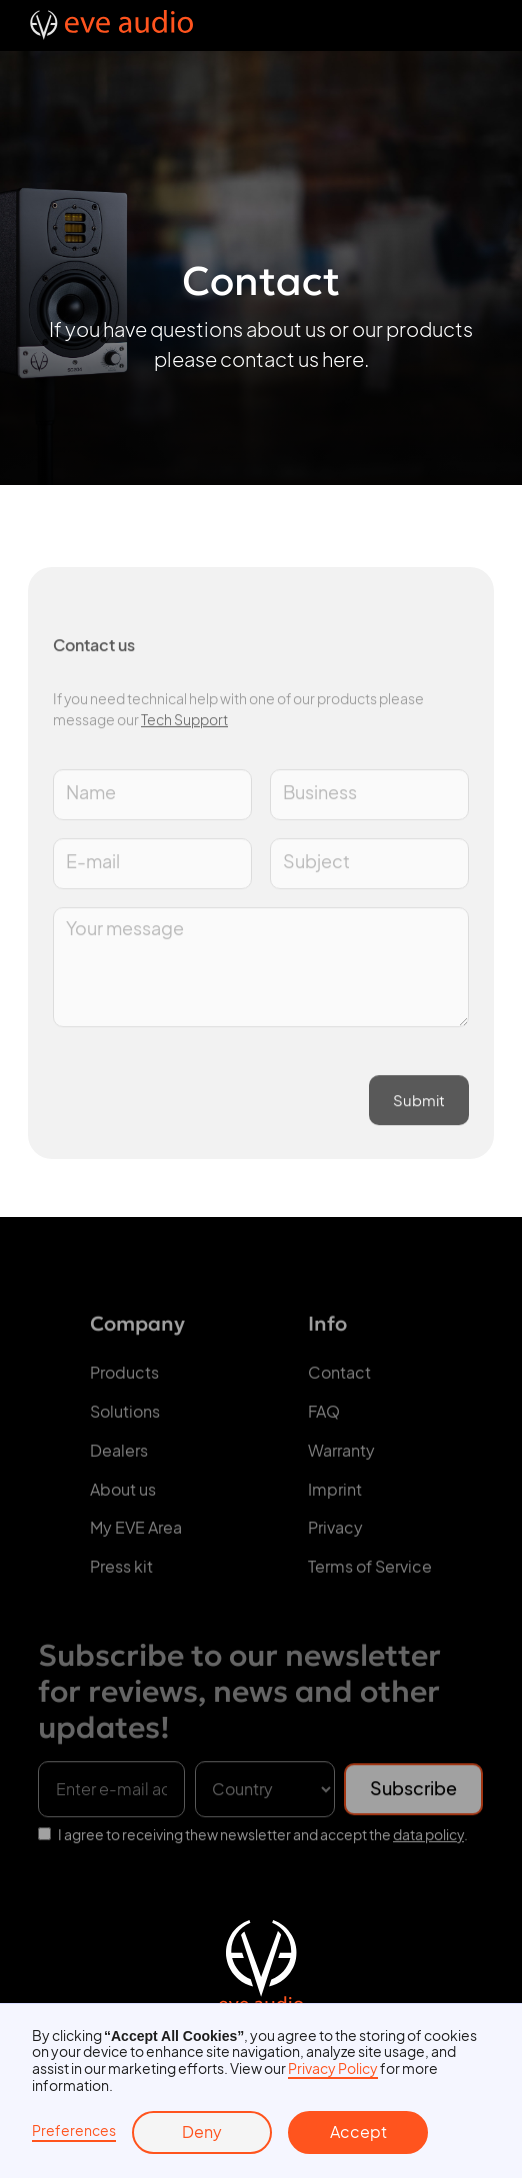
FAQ (324, 1417)
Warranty (341, 1456)
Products (124, 1378)
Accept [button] (358, 2132)
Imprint (335, 1494)
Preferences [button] (74, 2131)
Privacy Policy (333, 2068)
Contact (339, 1378)
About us (123, 1494)
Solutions (125, 1417)
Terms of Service (370, 1572)
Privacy (335, 1533)
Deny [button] (202, 2132)
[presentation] (204, 1088)
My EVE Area (136, 1533)
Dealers (119, 1456)
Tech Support (184, 726)
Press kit (121, 1572)
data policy (428, 1840)
